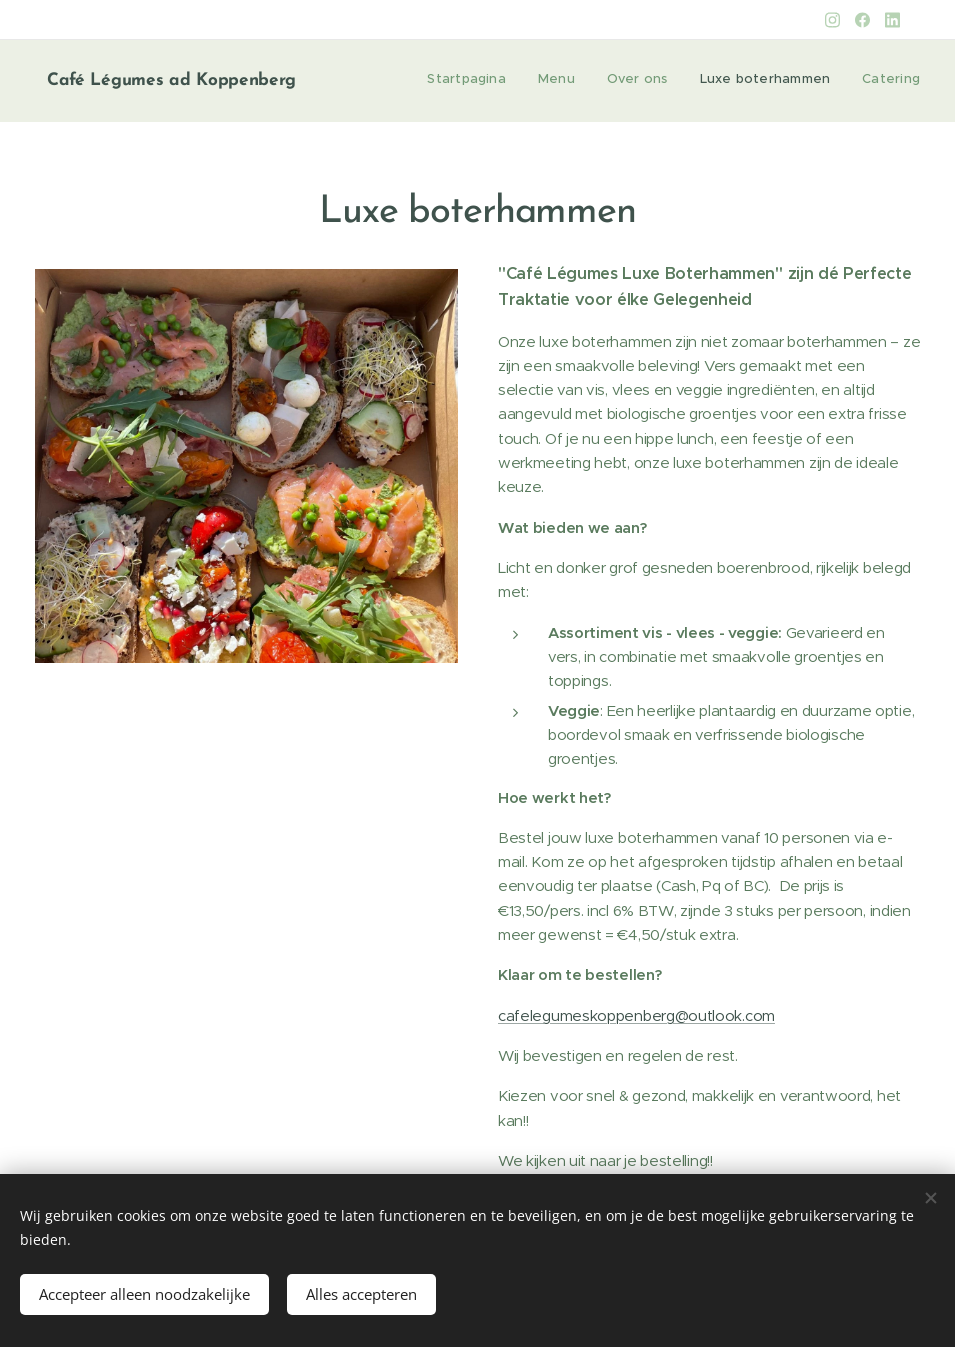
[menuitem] (797, 81)
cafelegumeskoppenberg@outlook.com (636, 1015)
